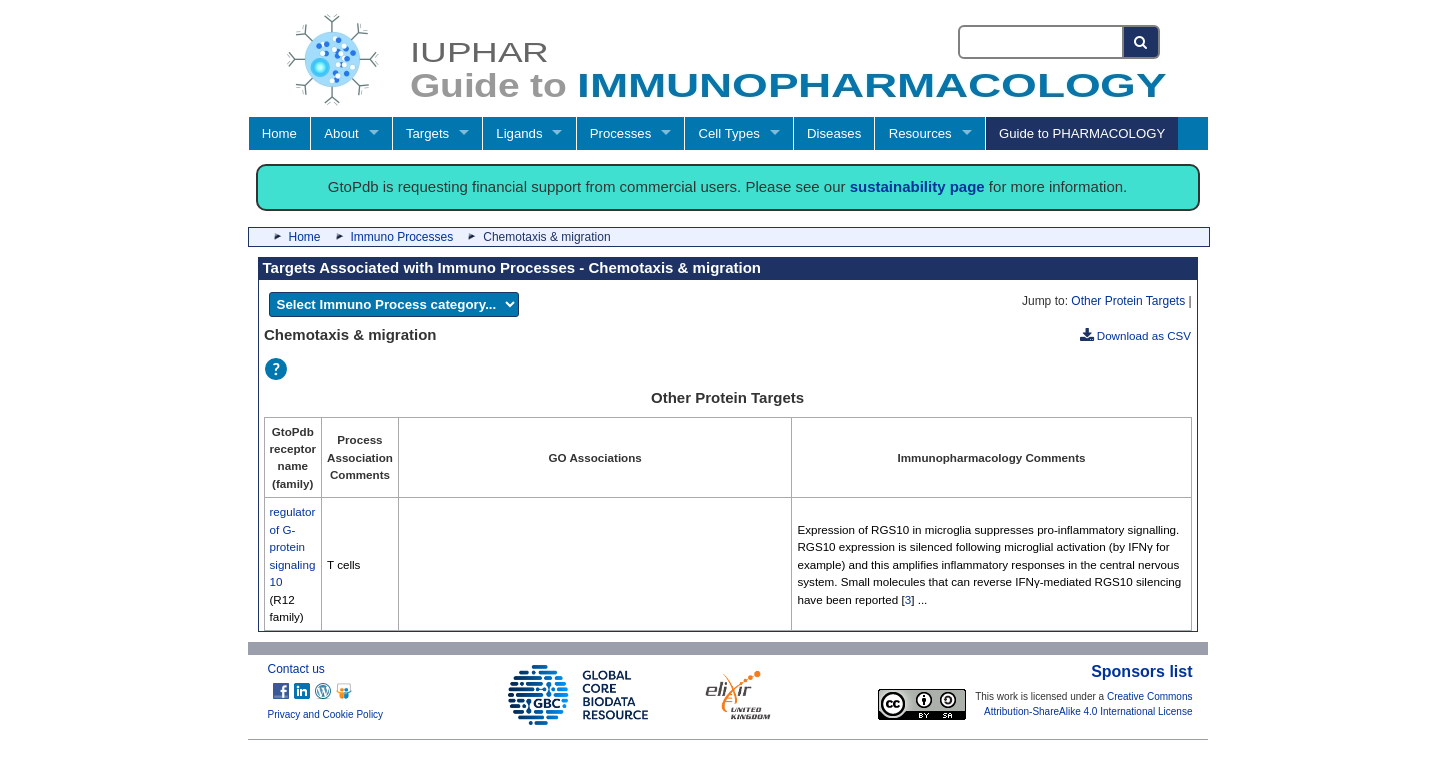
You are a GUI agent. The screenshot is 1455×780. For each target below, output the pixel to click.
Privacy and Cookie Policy (326, 714)
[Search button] (1141, 42)
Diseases (834, 133)
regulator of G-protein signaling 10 (293, 546)
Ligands (519, 133)
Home (279, 133)
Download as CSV (1136, 335)
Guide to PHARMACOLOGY (1082, 133)
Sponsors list (1141, 671)
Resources (920, 133)
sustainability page (917, 186)
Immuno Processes (402, 237)
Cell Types (729, 133)
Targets (427, 133)
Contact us (296, 669)
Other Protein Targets (1128, 301)
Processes (621, 133)
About (341, 133)
